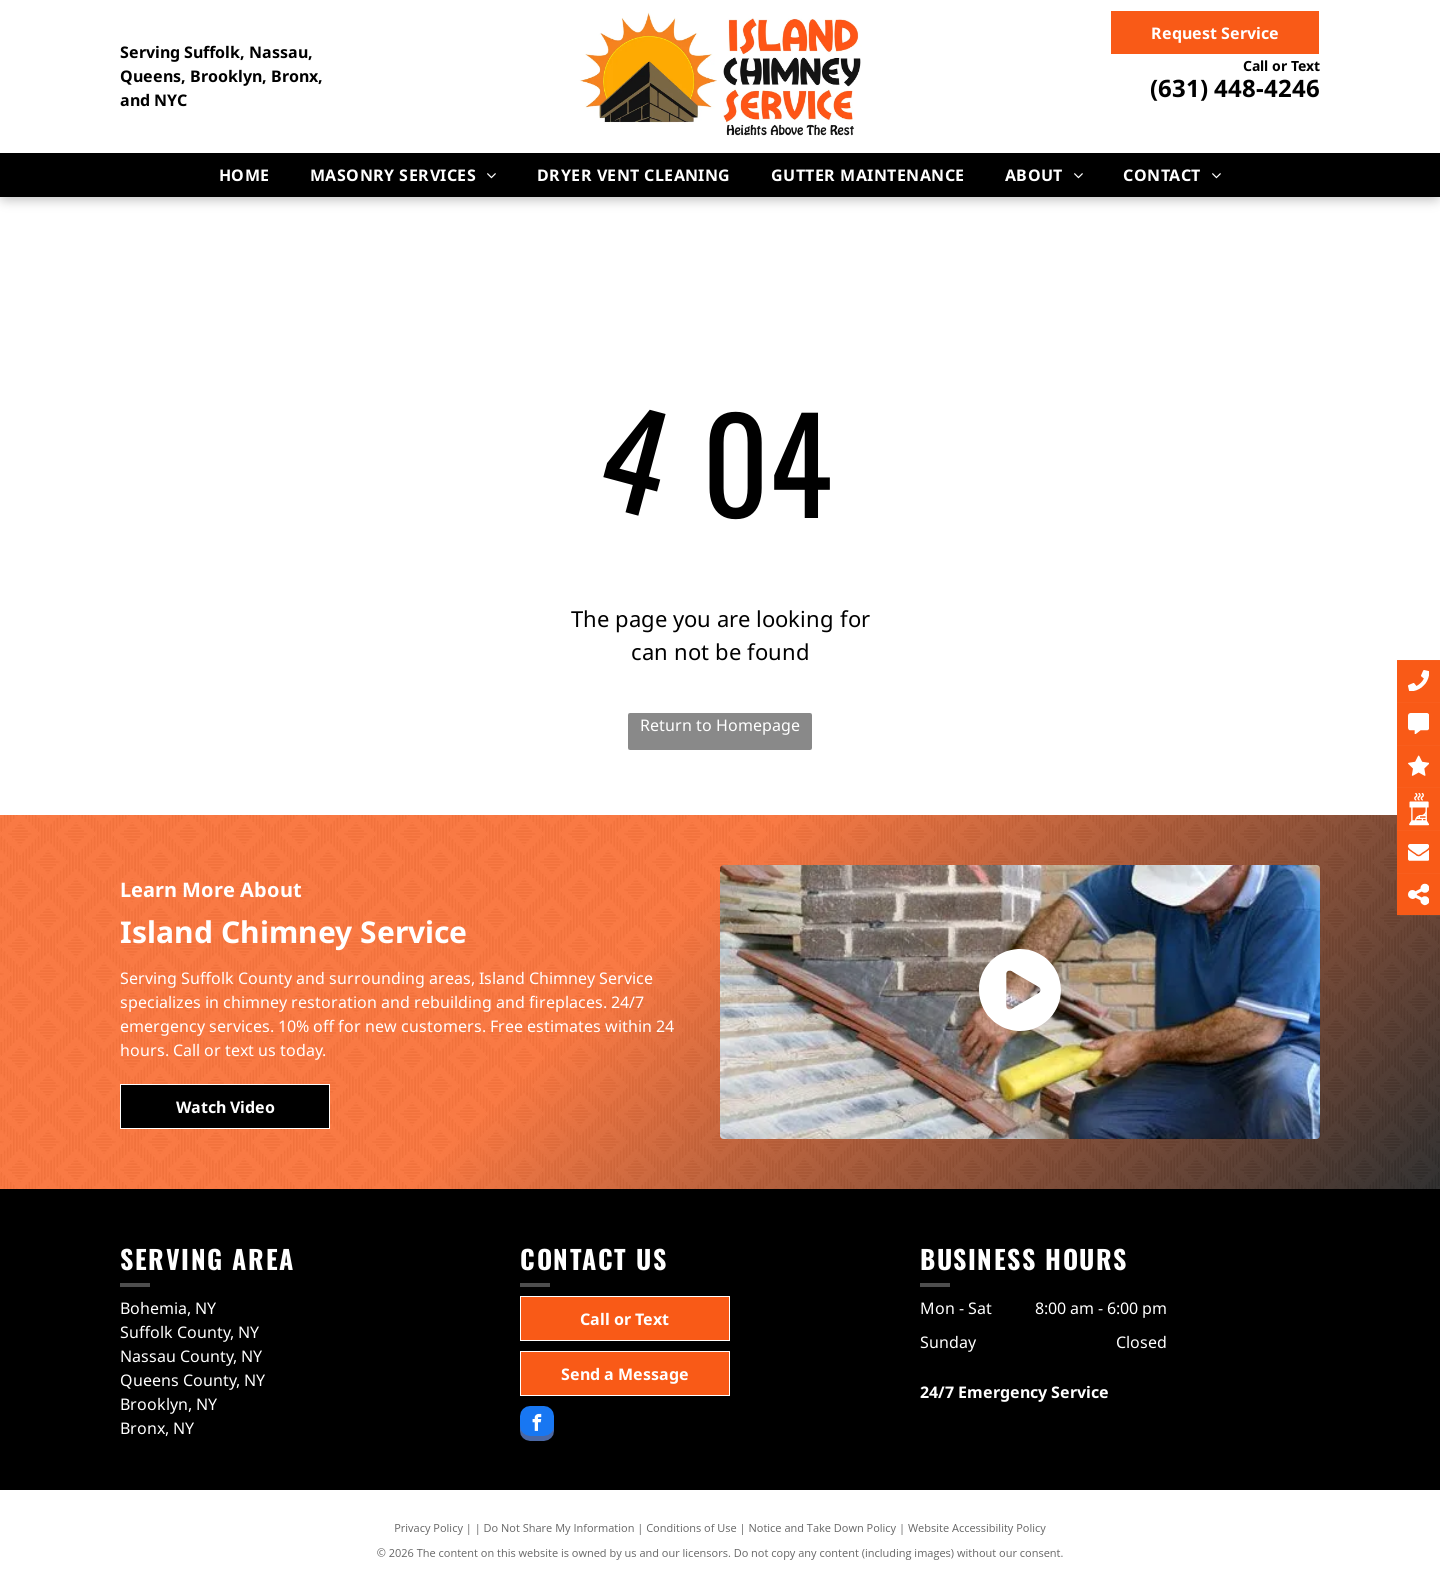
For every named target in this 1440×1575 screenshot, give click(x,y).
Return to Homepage (720, 725)
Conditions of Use (691, 1527)
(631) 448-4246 (1235, 87)
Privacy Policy (428, 1527)
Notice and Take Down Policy (823, 1527)
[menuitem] (244, 175)
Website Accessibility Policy (977, 1527)
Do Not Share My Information (559, 1527)
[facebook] (537, 1426)
